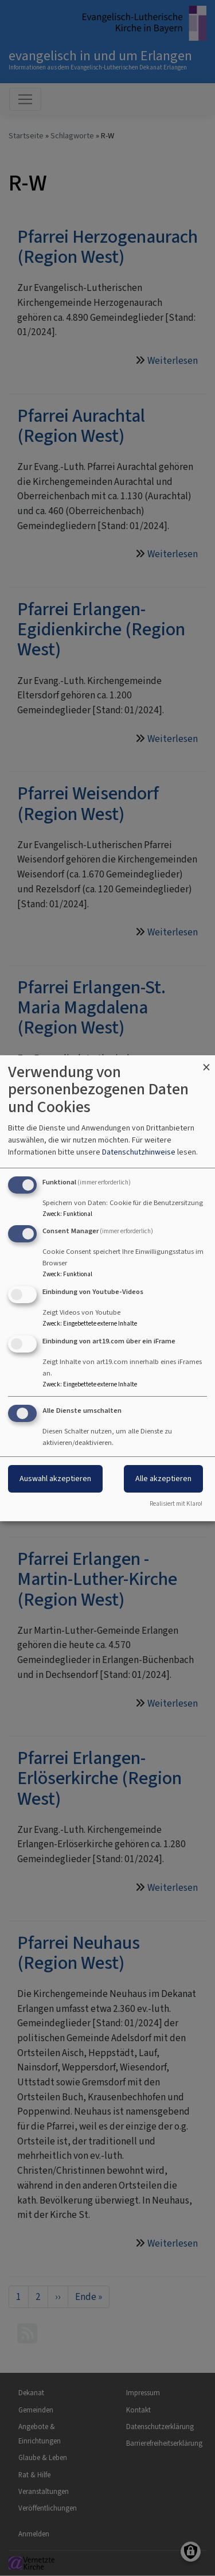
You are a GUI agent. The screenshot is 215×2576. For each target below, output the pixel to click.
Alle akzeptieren (163, 1478)
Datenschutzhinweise (138, 1152)
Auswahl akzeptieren (55, 1478)
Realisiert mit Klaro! (176, 1503)
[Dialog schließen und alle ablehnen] (206, 1062)
